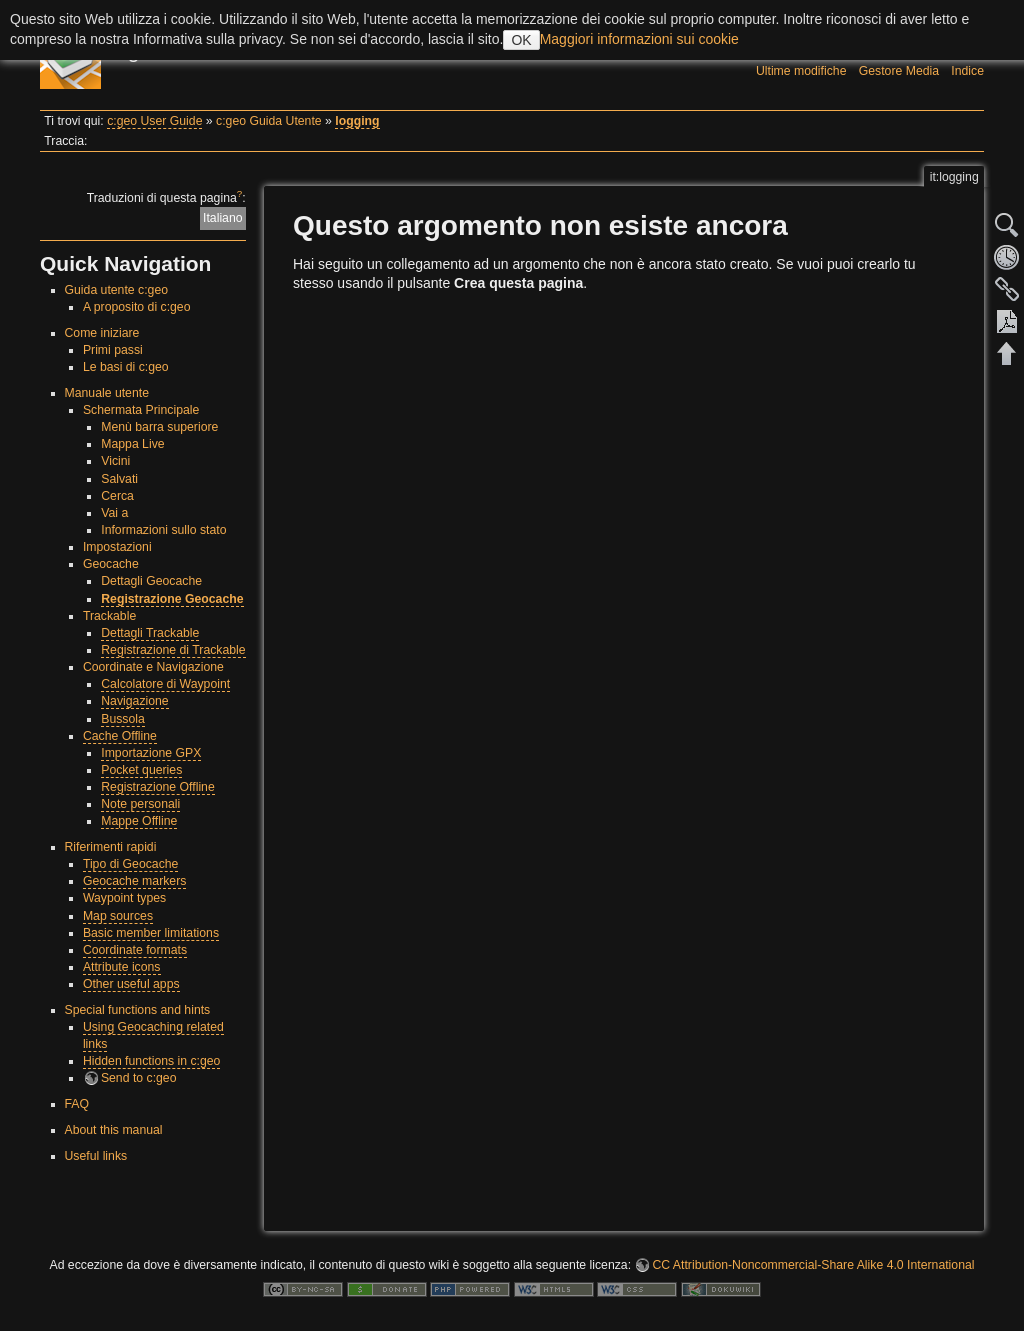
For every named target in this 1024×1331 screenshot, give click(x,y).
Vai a (114, 513)
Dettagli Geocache (151, 581)
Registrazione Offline (158, 787)
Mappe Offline (139, 821)
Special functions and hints (138, 1010)
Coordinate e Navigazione (153, 667)
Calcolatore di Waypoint (165, 684)
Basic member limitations (151, 933)
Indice (967, 71)
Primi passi (113, 350)
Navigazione (134, 701)
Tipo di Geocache (131, 864)
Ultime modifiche (801, 71)
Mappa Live (132, 444)
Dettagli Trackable (150, 633)
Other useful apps (131, 984)
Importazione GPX (151, 753)
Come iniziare (102, 333)
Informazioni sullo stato (163, 530)
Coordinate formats (135, 950)
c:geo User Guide (154, 121)
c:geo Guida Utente (269, 121)
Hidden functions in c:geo (152, 1061)
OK (521, 40)
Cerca (117, 496)
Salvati (119, 479)
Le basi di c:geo (126, 367)
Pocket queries (141, 770)
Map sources (118, 916)
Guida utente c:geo (117, 290)
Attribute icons (122, 967)
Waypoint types (124, 898)
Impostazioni (117, 547)
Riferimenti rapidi (111, 847)
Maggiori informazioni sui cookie (639, 39)
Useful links (96, 1156)
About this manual (114, 1130)
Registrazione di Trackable (173, 650)
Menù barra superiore (159, 427)
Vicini (115, 461)
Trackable (109, 616)
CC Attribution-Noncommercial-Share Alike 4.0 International (813, 1265)
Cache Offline (120, 736)
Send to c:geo (139, 1078)
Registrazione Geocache (172, 599)
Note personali (140, 804)
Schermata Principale (141, 410)
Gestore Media (899, 71)
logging (357, 121)
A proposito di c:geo (137, 307)
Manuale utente (107, 393)
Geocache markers (135, 881)
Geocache (111, 564)
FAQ (77, 1104)
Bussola (123, 719)
